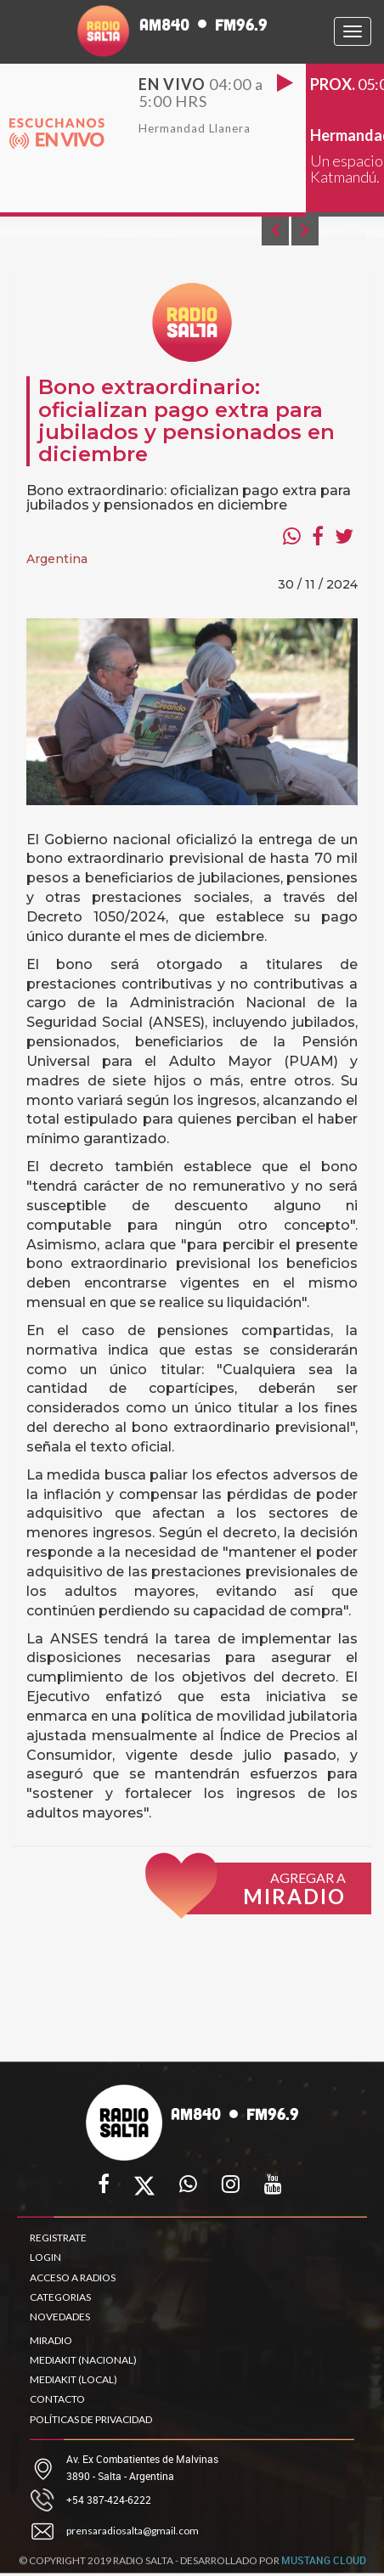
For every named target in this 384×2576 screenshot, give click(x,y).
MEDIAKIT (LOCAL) (73, 2379)
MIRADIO (51, 2340)
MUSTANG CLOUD (323, 2564)
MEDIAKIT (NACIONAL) (83, 2359)
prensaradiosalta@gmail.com (132, 2530)
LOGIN (45, 2257)
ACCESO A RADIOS (73, 2277)
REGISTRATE (58, 2237)
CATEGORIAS (60, 2297)
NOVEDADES (60, 2316)
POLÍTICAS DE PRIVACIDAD (91, 2419)
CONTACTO (57, 2399)
